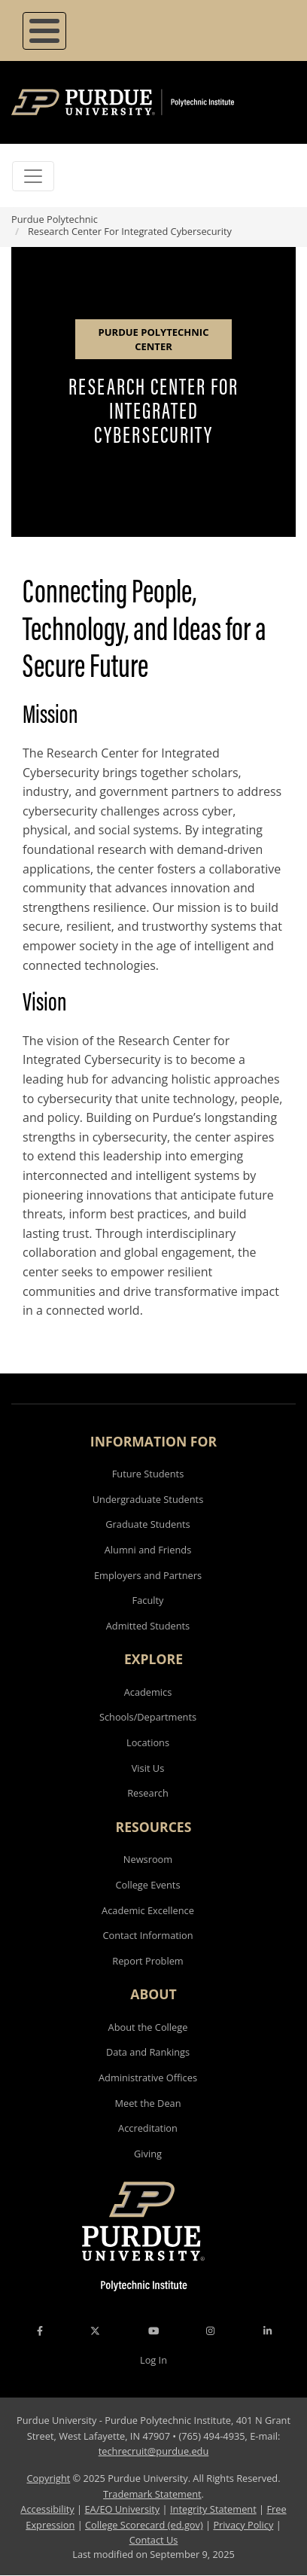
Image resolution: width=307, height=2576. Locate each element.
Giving (148, 2153)
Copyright (48, 2478)
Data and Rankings (148, 2052)
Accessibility (47, 2509)
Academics (148, 1692)
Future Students (148, 1473)
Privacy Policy (243, 2525)
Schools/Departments (147, 1717)
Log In (153, 2360)
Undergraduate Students (148, 1499)
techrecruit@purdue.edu (154, 2451)
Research (148, 1793)
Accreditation (148, 2128)
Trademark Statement (152, 2494)
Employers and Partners (148, 1575)
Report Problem (147, 1961)
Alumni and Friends (148, 1549)
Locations (147, 1742)
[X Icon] (96, 2330)
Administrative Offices (148, 2077)
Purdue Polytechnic (54, 219)
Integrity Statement (213, 2509)
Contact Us (153, 2540)
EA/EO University (122, 2509)
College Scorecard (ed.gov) (144, 2525)
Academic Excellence (148, 1910)
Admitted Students (148, 1625)
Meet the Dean (147, 2103)
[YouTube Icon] (153, 2330)
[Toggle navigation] (33, 176)
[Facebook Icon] (40, 2330)
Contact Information (147, 1935)
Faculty (148, 1600)
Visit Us (148, 1768)
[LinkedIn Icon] (267, 2330)
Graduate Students (147, 1524)
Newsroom (147, 1859)
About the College (148, 2027)
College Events (147, 1885)
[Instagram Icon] (210, 2330)
